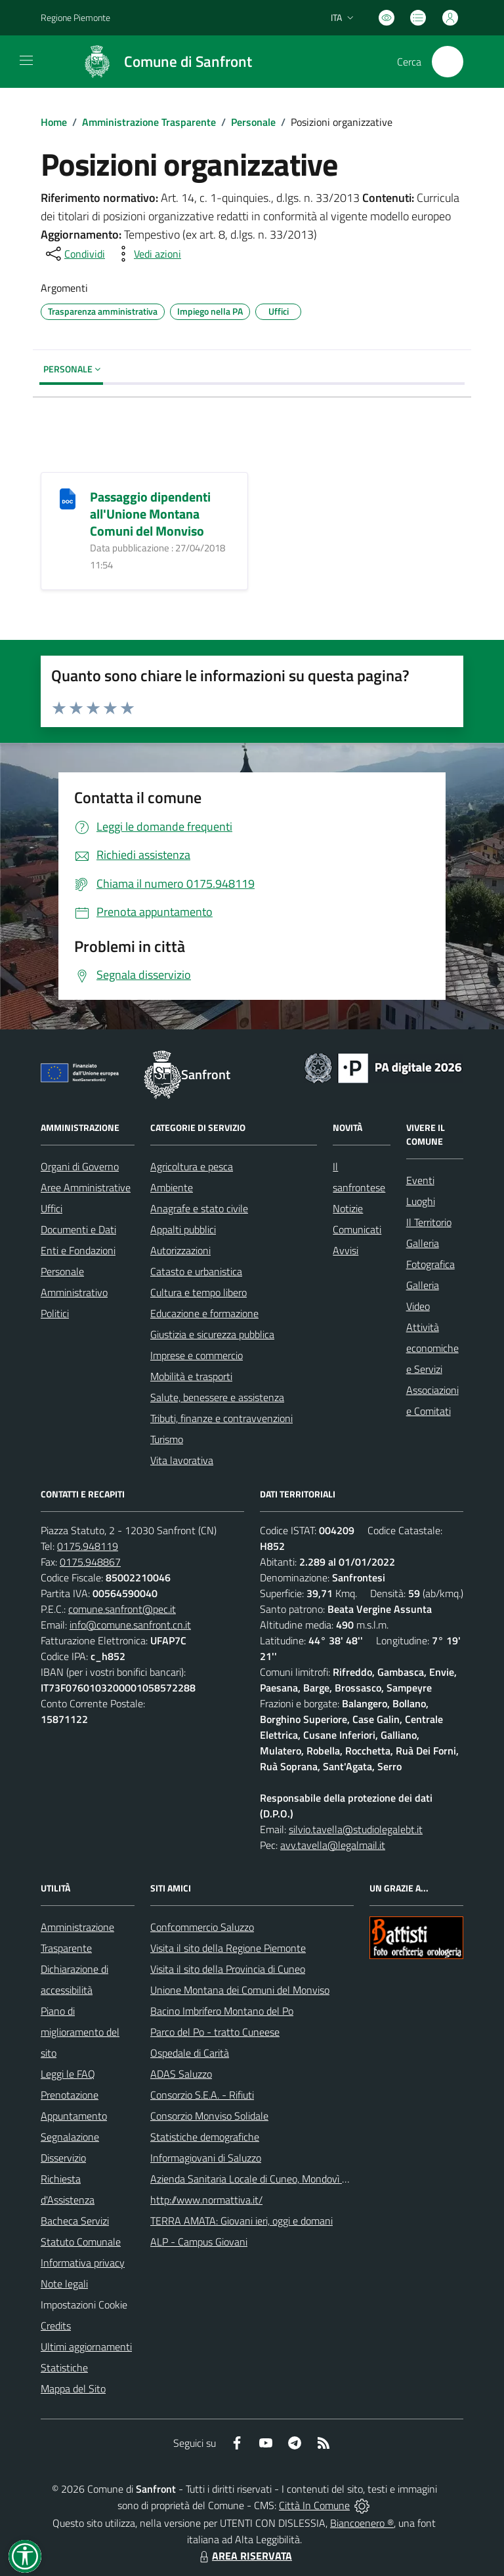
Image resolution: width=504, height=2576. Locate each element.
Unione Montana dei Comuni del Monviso (239, 1990)
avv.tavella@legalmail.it (332, 1845)
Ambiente (171, 1187)
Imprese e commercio (196, 1355)
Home (54, 122)
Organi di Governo (80, 1166)
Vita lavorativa (181, 1460)
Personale (253, 122)
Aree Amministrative (86, 1187)
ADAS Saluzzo (181, 2074)
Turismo (166, 1439)
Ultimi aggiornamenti (86, 2346)
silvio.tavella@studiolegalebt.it (356, 1829)
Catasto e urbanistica (196, 1271)
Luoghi (420, 1201)
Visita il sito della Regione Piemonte (228, 1948)
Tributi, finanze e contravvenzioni (221, 1418)
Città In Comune (314, 2505)
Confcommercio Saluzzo (202, 1927)
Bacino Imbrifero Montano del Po (221, 2011)
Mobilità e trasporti (191, 1376)
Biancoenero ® (362, 2523)
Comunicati (357, 1229)
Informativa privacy (83, 2262)
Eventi (420, 1180)
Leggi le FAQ (68, 2074)
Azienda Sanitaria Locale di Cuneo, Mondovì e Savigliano (272, 2179)
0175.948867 (90, 1562)
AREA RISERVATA (244, 2556)
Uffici (51, 1208)
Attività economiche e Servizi (432, 1348)
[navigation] (26, 60)
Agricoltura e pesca (191, 1166)
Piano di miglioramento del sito (80, 2032)
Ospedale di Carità (189, 2053)
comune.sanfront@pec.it (122, 1609)
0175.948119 (87, 1546)
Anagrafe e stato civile (199, 1208)
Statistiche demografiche (204, 2137)
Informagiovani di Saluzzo (205, 2158)
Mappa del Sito (73, 2388)
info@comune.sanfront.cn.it (130, 1625)
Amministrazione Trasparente (149, 122)
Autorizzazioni (180, 1250)
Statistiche (64, 2367)
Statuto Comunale (81, 2241)
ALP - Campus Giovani (198, 2241)
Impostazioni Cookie (84, 2304)
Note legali (64, 2283)
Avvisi (345, 1250)
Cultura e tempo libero (198, 1292)
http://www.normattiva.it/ (206, 2200)
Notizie (348, 1208)
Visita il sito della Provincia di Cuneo (227, 1969)
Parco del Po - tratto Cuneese (215, 2032)
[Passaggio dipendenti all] (67, 498)
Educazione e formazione (204, 1313)
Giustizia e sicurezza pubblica (212, 1334)
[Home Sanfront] (161, 61)
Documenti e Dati (78, 1229)
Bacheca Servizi (75, 2221)
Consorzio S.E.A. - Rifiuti (202, 2095)
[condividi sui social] (74, 253)
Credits (56, 2325)
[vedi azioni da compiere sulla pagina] (147, 253)
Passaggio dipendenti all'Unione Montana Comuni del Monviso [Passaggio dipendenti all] (150, 513)
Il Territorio (429, 1222)
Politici (55, 1313)
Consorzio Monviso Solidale (209, 2116)
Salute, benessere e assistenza (217, 1397)
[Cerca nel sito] (447, 61)
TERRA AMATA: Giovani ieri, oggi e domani (241, 2221)
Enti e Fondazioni (78, 1250)
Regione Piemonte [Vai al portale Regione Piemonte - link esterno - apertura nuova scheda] (75, 17)
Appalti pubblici (183, 1229)
